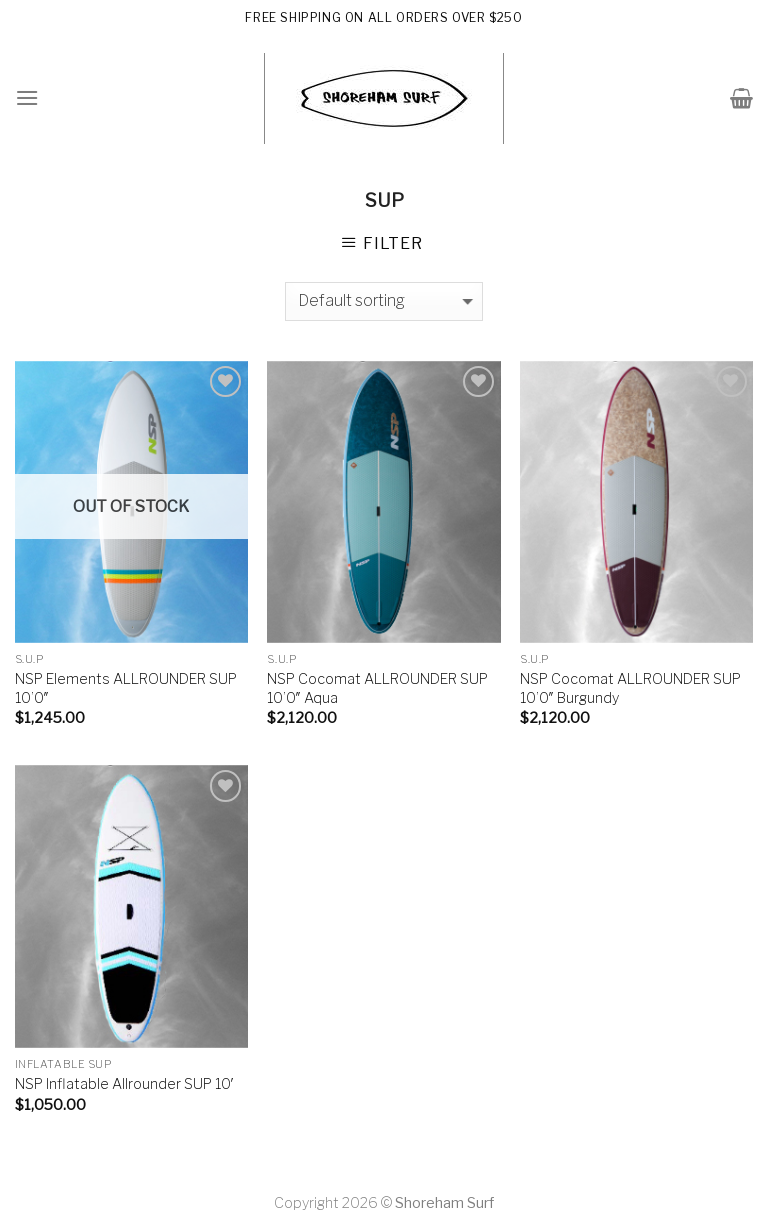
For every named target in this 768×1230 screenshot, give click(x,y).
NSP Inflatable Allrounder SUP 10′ (124, 1084)
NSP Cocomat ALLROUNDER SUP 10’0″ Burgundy (630, 688)
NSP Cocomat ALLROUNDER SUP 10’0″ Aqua (377, 688)
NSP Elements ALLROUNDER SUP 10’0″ (126, 688)
